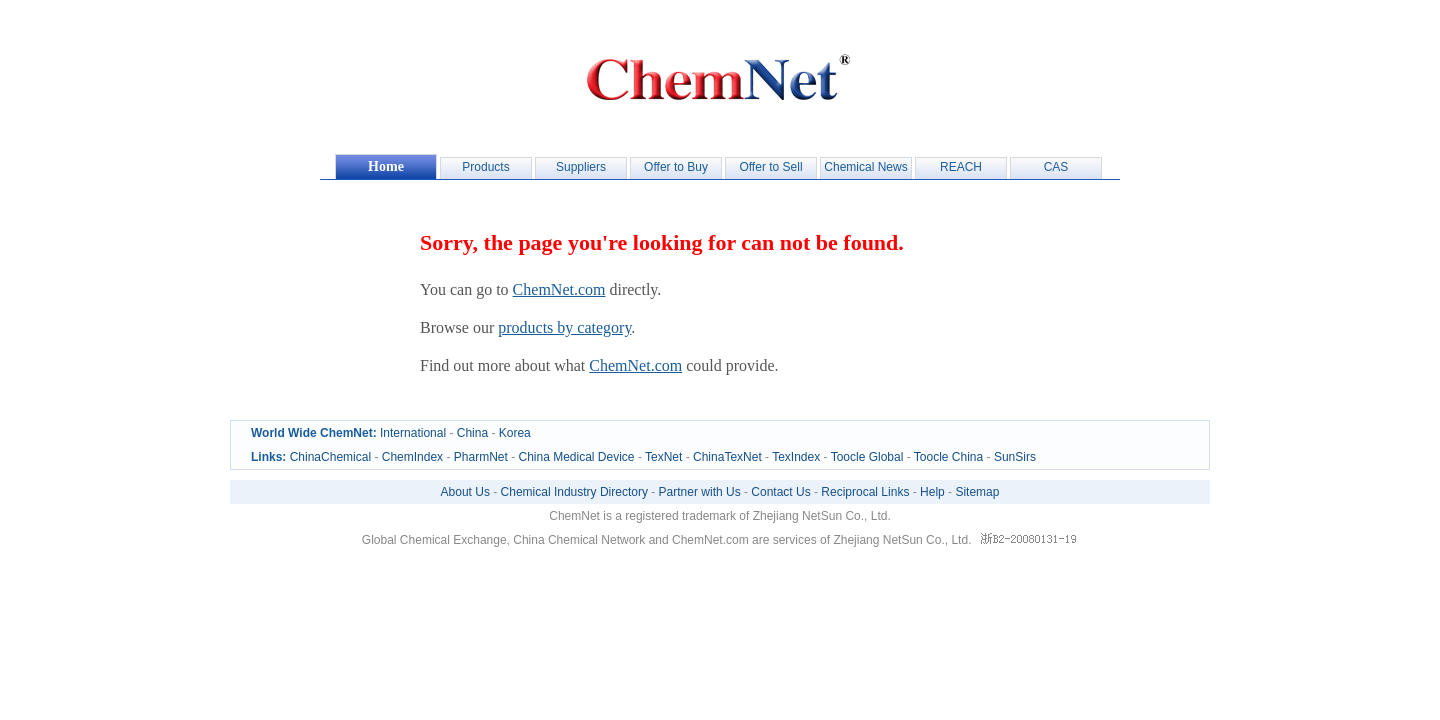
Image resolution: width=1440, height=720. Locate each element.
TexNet (663, 457)
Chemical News (865, 167)
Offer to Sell (770, 167)
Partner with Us (700, 492)
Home (386, 166)
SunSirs (1015, 457)
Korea (515, 433)
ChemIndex (412, 457)
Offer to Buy (676, 167)
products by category (564, 327)
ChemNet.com (559, 289)
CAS (1056, 167)
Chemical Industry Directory (574, 492)
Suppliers (581, 167)
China (472, 433)
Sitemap (977, 492)
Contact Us (780, 492)
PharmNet (481, 457)
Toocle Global (867, 457)
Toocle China (948, 457)
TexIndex (796, 457)
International (413, 433)
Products (485, 167)
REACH (961, 167)
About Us (465, 492)
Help (932, 492)
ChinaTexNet (727, 457)
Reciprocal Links (865, 492)
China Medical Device (576, 457)
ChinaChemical (330, 457)
